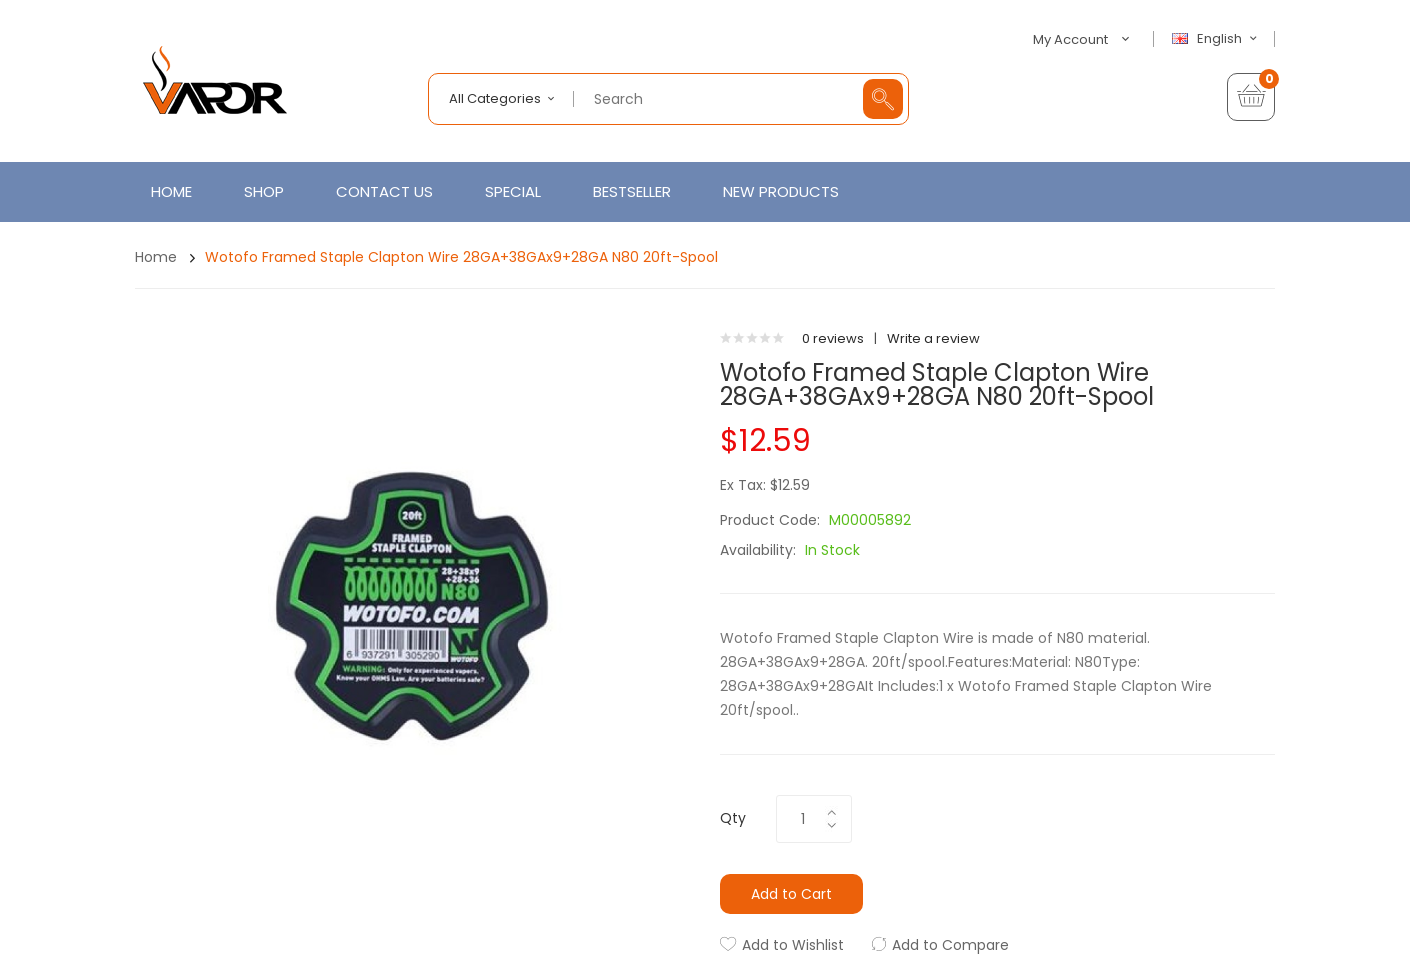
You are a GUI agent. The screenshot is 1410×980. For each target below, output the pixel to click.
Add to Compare (950, 945)
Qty (733, 818)
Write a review (933, 338)
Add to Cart (791, 894)
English (1217, 39)
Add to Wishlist (793, 945)
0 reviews (833, 338)
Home (156, 257)
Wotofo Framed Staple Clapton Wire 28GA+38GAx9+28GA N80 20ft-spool (461, 257)
